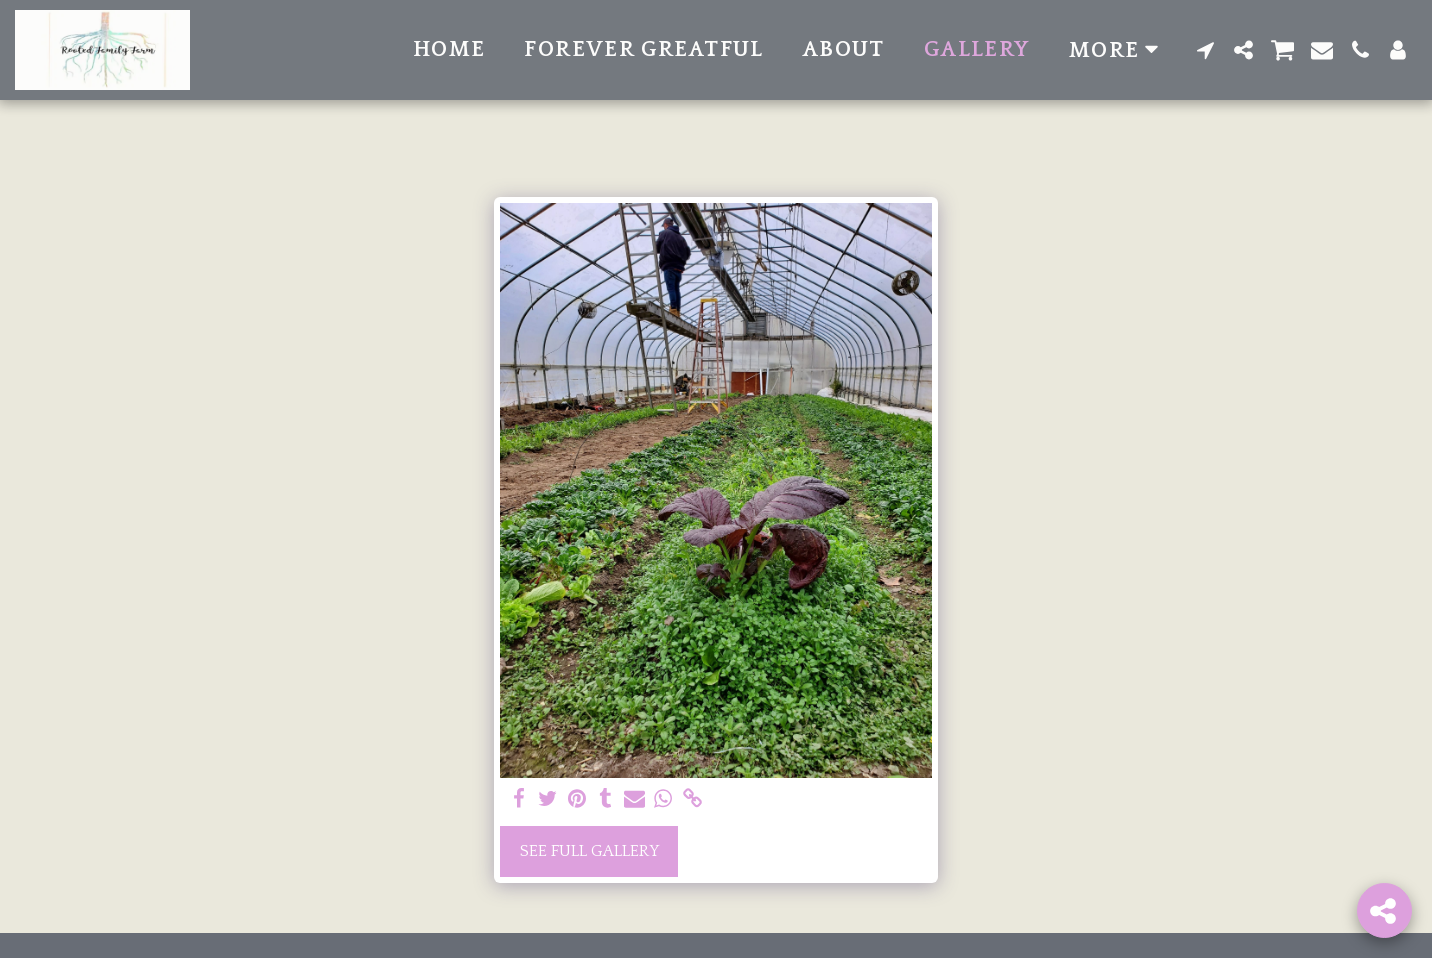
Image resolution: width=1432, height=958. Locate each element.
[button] (1206, 50)
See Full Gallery (589, 851)
